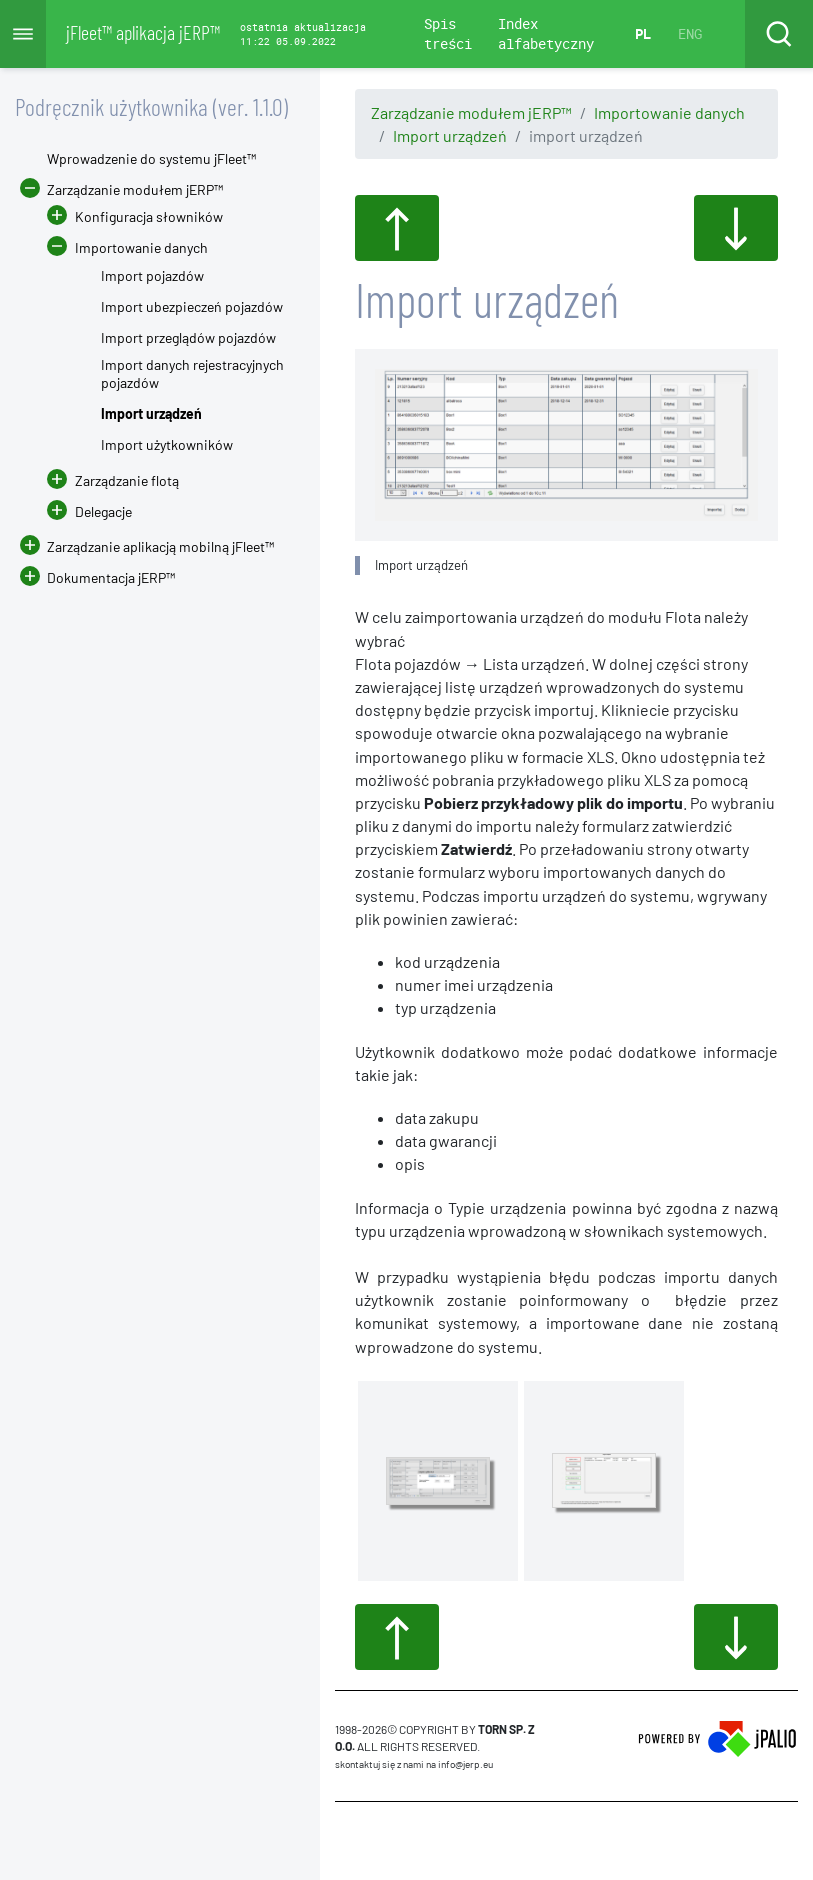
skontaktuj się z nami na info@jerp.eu (414, 1764)
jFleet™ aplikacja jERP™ (143, 32)
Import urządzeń (450, 135)
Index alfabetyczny (546, 33)
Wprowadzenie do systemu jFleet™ (151, 158)
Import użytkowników (167, 444)
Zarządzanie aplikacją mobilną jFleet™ (160, 546)
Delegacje (89, 511)
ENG (690, 33)
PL (643, 33)
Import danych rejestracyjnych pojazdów (192, 373)
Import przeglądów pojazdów (188, 337)
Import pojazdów (152, 275)
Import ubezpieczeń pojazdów (192, 306)
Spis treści (448, 33)
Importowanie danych (669, 112)
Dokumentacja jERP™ (97, 577)
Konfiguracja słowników (149, 216)
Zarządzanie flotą (127, 480)
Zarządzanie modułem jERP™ (471, 112)
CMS (346, 1840)
